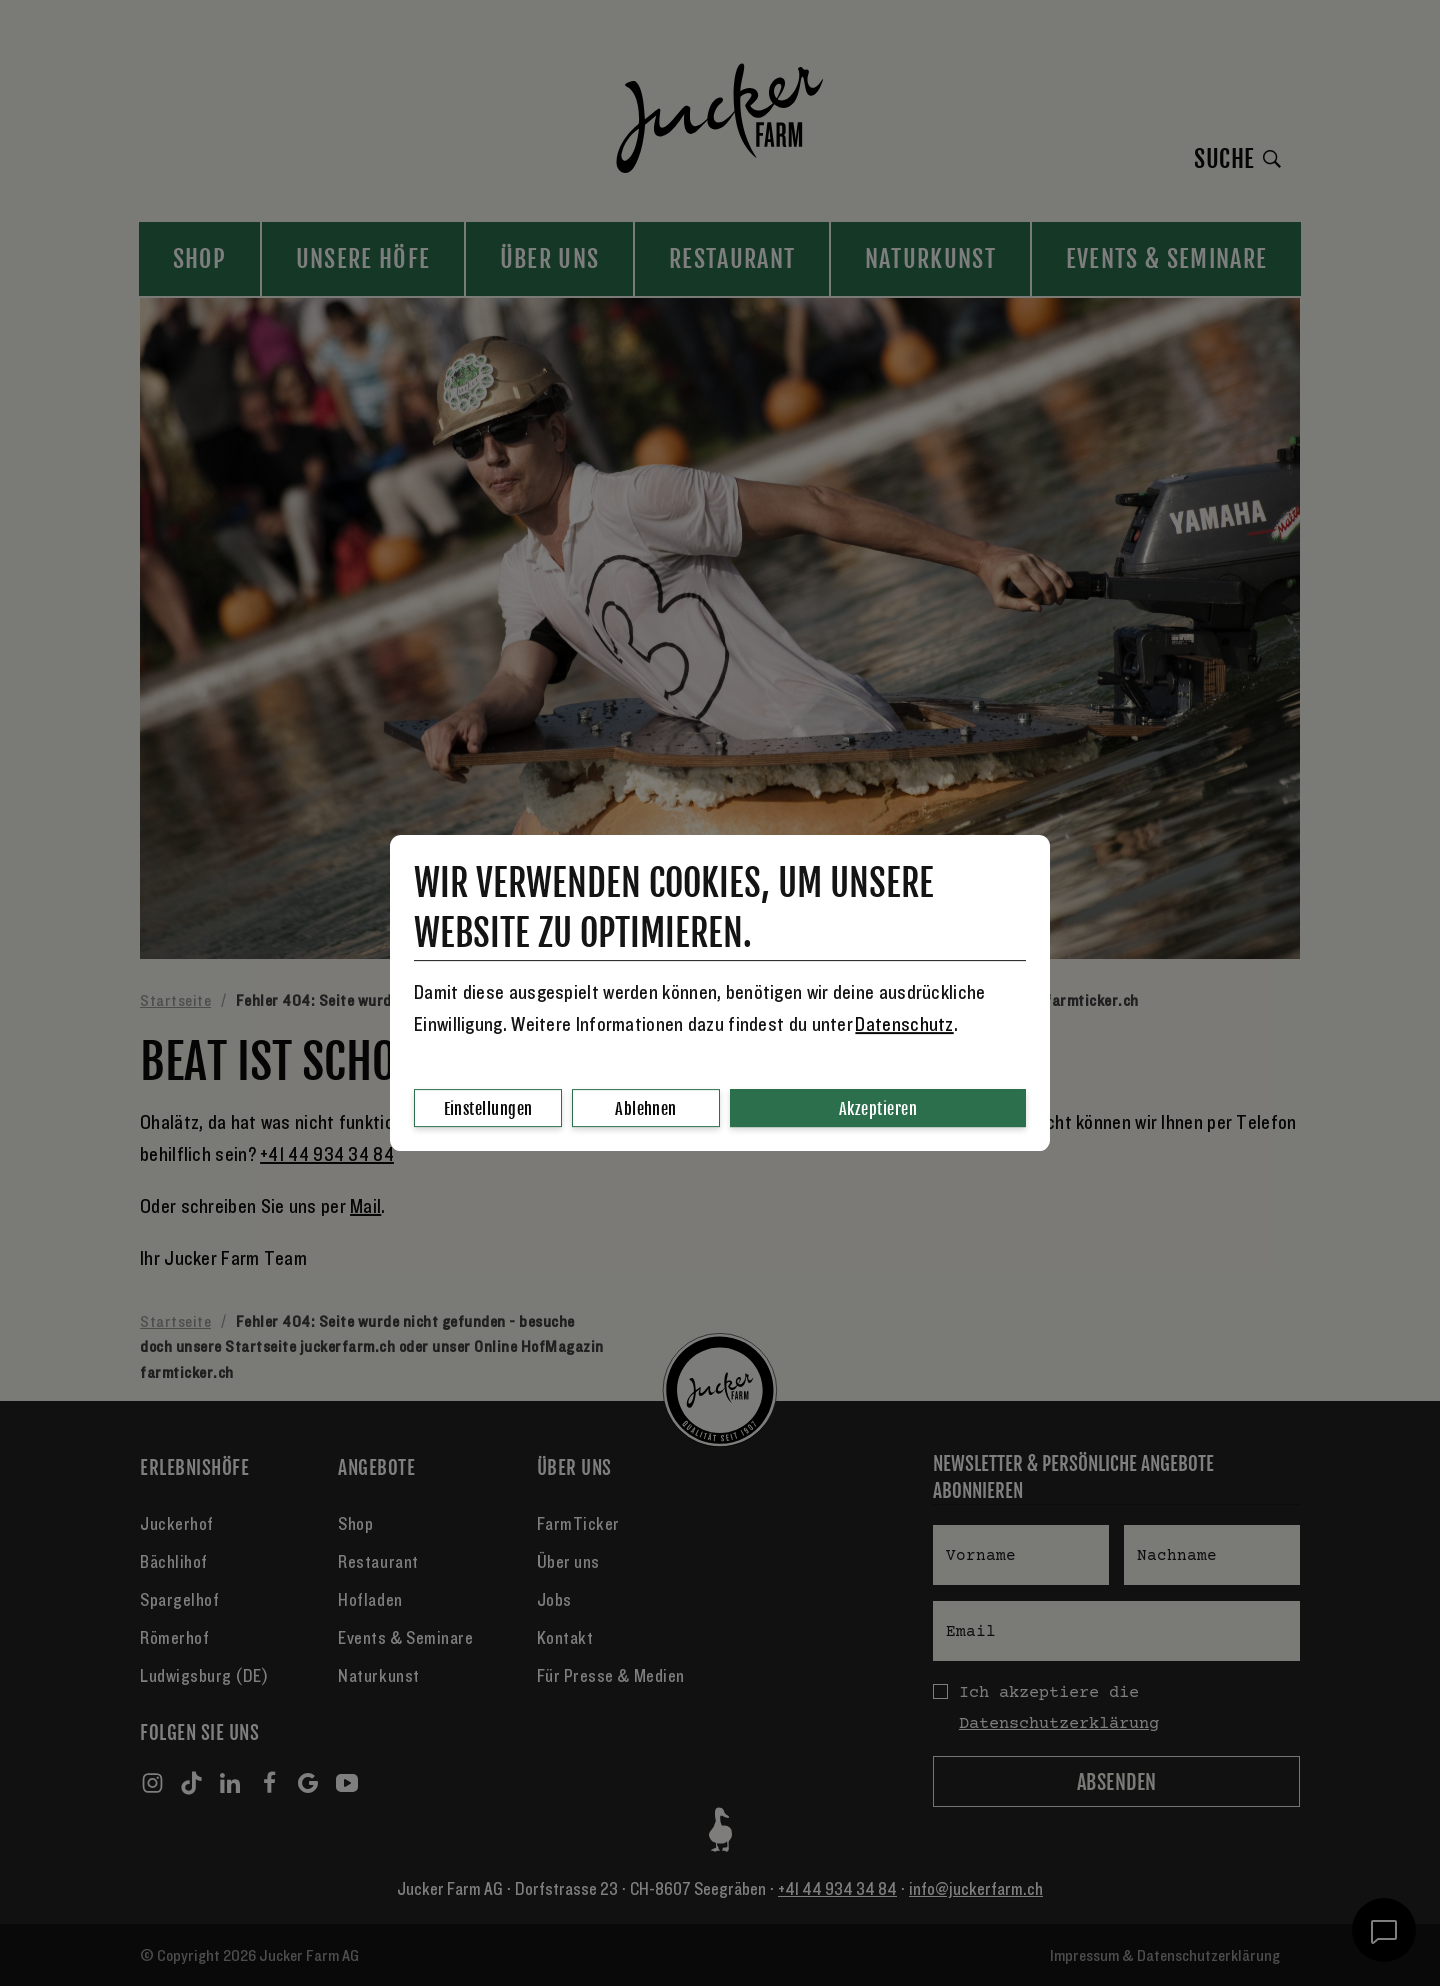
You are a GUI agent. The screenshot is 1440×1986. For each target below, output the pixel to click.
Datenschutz (904, 1025)
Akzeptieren (878, 1109)
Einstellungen (488, 1109)
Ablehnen (646, 1109)
